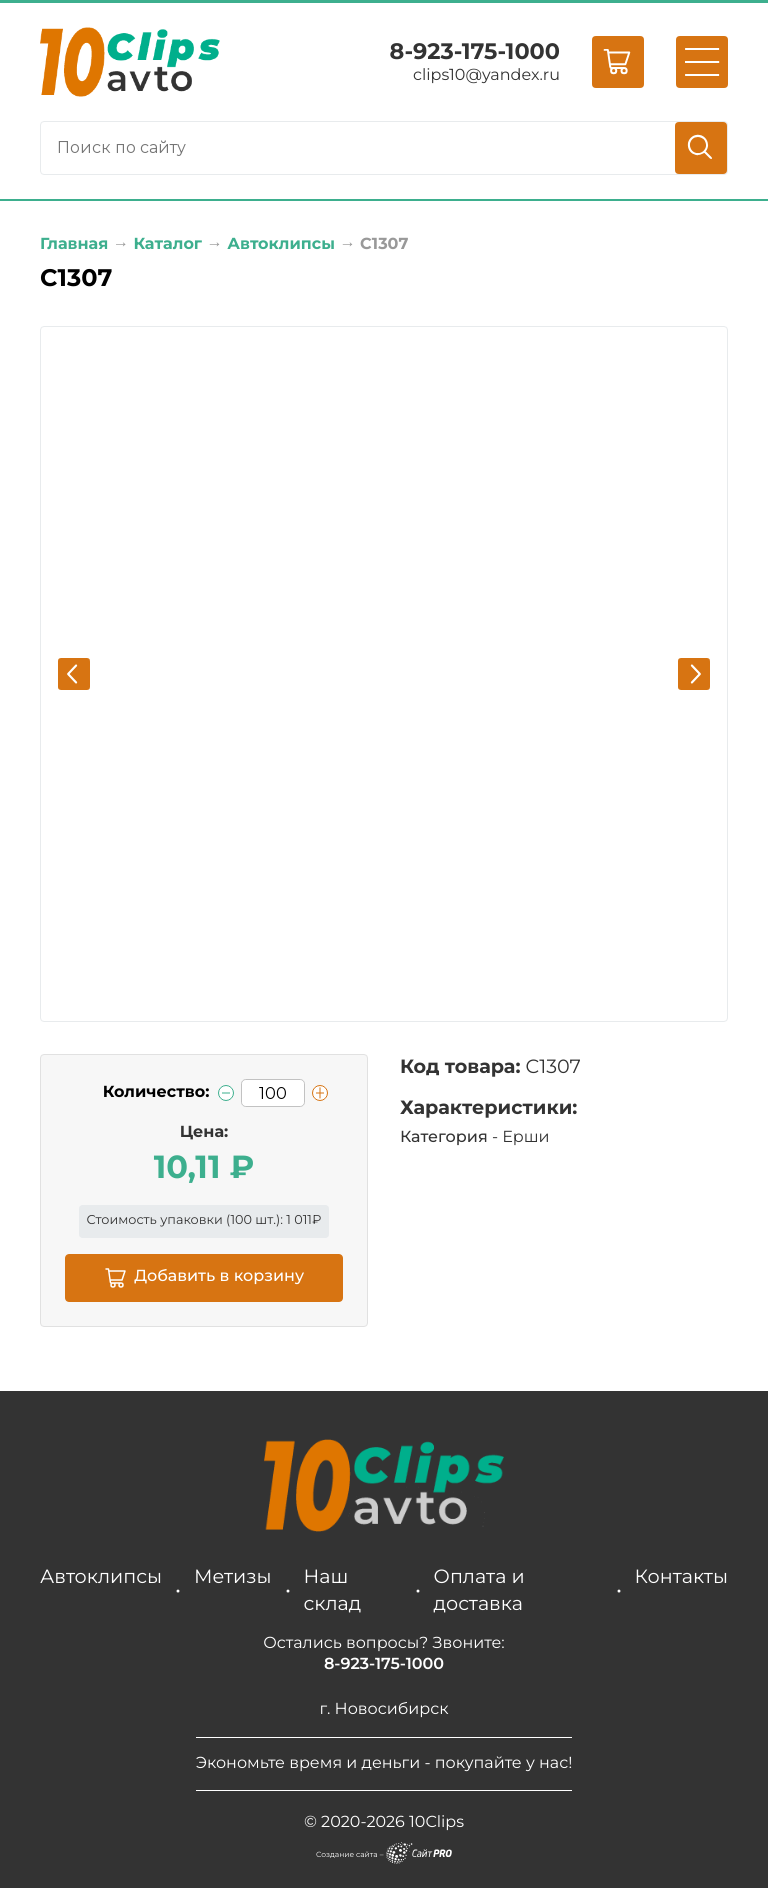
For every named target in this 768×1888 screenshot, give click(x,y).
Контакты (681, 1576)
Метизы (232, 1576)
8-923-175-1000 (475, 51)
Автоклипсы (101, 1576)
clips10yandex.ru (486, 75)
